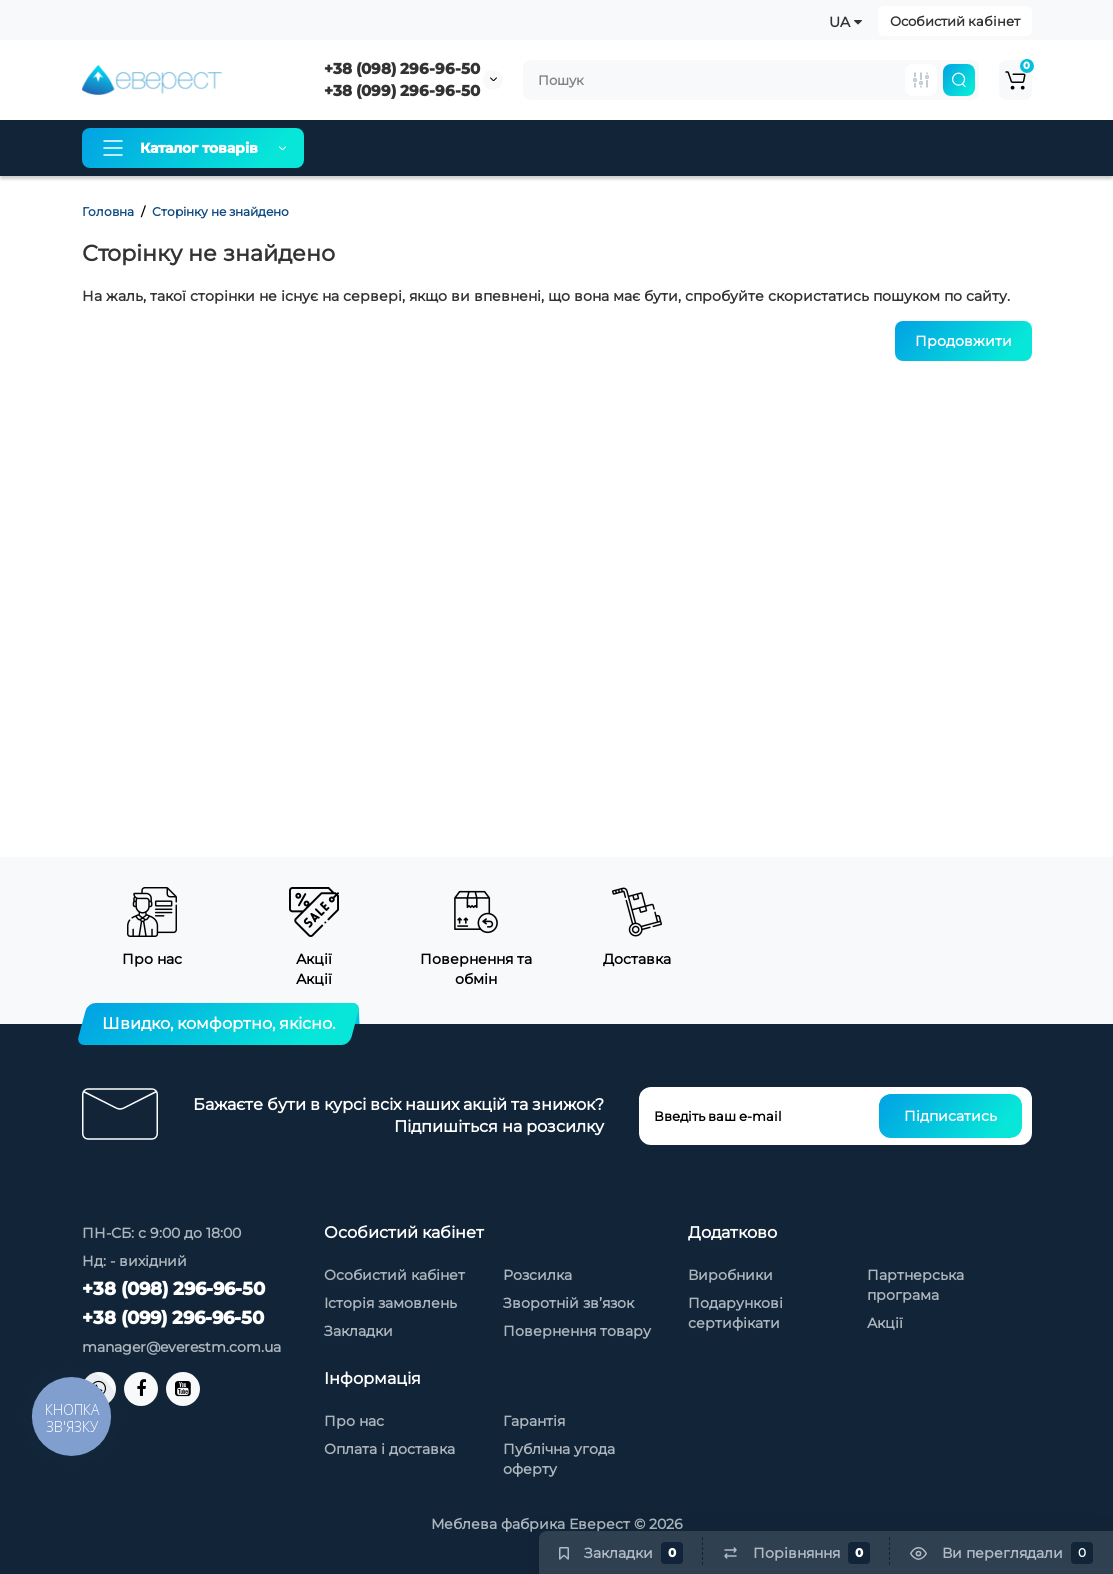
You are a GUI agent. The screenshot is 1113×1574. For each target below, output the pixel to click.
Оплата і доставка (494, 148)
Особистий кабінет (955, 21)
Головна (108, 211)
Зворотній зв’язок (568, 1303)
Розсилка (537, 1275)
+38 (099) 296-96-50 (402, 90)
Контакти (885, 148)
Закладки (358, 1331)
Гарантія (621, 148)
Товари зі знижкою (751, 148)
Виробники (730, 1275)
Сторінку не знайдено (220, 211)
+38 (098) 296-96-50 (402, 68)
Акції (885, 1323)
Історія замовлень (390, 1303)
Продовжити (963, 341)
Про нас (369, 148)
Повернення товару (577, 1331)
